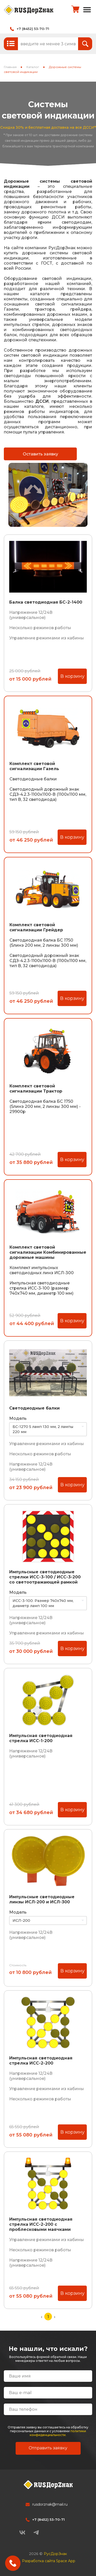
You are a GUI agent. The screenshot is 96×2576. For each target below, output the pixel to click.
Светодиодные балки (33, 779)
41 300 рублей (24, 1804)
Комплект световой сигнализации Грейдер (36, 927)
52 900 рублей (24, 1315)
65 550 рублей (24, 2126)
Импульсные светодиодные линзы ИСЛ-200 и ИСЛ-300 (41, 1899)
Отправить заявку (48, 2448)
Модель (18, 1418)
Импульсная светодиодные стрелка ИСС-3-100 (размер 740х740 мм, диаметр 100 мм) (41, 1288)
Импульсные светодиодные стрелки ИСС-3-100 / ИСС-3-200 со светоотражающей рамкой (45, 1577)
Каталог (32, 67)
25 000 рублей (24, 671)
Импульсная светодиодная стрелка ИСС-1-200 (40, 1738)
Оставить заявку (40, 454)
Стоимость (17, 1965)
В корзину (72, 676)
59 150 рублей (24, 831)
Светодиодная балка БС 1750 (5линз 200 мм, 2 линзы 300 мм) (43, 943)
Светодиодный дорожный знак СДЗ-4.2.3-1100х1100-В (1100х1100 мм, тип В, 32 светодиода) (47, 794)
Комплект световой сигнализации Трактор (35, 1089)
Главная (10, 67)
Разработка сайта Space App (48, 2561)
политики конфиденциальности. (58, 2433)
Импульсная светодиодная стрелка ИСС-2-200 (40, 2061)
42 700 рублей (25, 1154)
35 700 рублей (24, 1643)
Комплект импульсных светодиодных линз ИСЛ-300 (41, 1270)
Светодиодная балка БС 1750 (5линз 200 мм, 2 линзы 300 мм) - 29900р (45, 1106)
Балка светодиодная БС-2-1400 (45, 602)
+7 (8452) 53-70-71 (33, 29)
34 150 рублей (24, 1479)
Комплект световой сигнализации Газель (34, 766)
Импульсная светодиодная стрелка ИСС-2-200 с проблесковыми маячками (40, 2224)
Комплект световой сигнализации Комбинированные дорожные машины (47, 1252)
